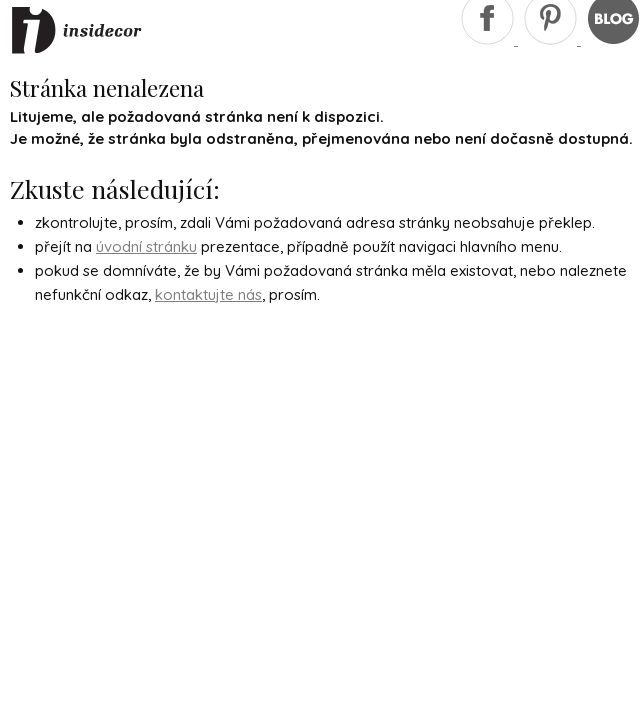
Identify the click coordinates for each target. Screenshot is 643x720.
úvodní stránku (146, 246)
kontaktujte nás (208, 294)
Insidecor (77, 31)
